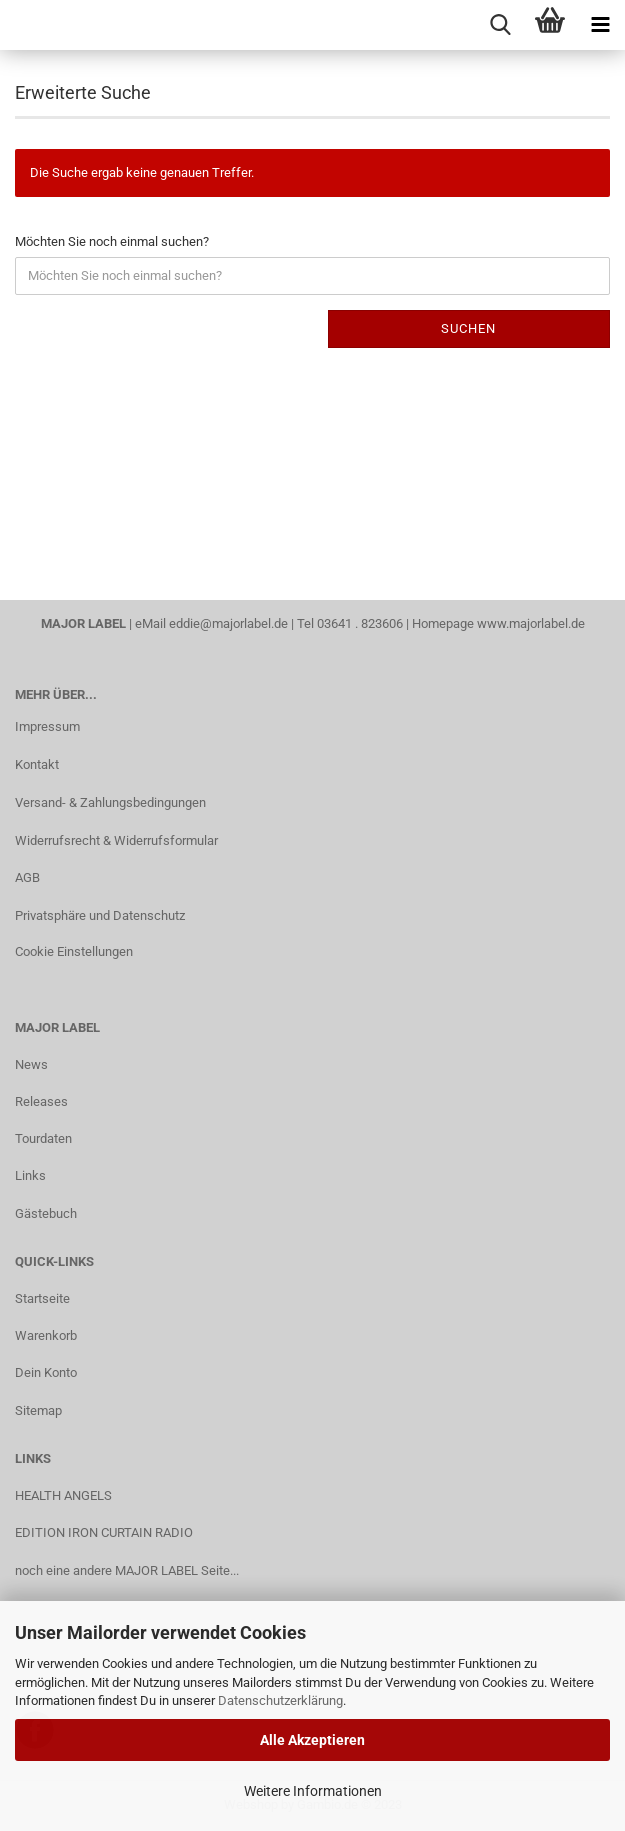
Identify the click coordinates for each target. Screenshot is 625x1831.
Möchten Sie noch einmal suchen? (112, 241)
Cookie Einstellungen (74, 951)
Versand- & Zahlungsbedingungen (110, 802)
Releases (41, 1101)
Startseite (42, 1298)
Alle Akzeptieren (312, 1740)
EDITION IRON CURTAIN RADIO (104, 1532)
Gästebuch (46, 1213)
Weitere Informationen (313, 1791)
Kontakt (37, 764)
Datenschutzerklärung (280, 1700)
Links (30, 1175)
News (31, 1064)
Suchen (468, 328)
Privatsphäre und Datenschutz (100, 915)
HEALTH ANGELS (63, 1495)
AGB (27, 877)
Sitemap (38, 1410)
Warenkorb (46, 1335)
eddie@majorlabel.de (228, 623)
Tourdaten (43, 1138)
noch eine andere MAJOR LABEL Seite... (127, 1570)
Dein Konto (46, 1372)
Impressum (47, 726)
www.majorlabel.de (531, 623)
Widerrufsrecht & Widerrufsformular (116, 840)
